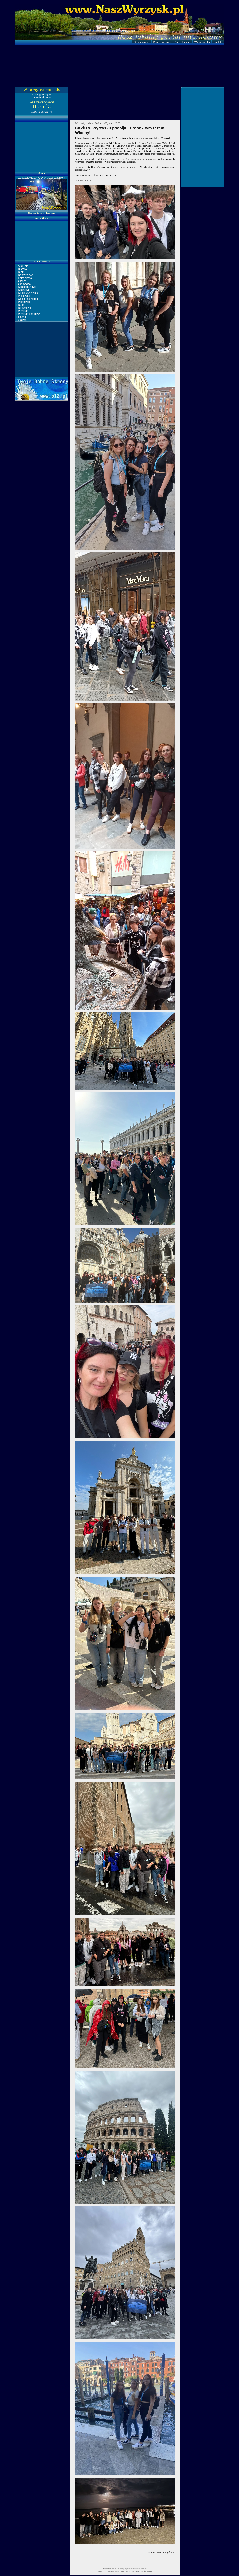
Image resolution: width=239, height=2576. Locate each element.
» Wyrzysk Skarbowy (27, 313)
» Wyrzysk (21, 310)
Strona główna (141, 42)
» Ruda (19, 304)
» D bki (19, 272)
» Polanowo (22, 301)
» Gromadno (23, 284)
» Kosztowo (22, 289)
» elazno (20, 316)
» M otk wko (22, 295)
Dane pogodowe (162, 42)
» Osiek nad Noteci (26, 298)
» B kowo (21, 269)
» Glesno (20, 281)
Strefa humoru (182, 42)
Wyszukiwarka (202, 42)
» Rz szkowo (23, 307)
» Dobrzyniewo (24, 275)
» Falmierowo (23, 278)
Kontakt (218, 42)
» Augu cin (21, 266)
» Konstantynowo (25, 287)
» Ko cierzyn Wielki (26, 292)
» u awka (20, 319)
